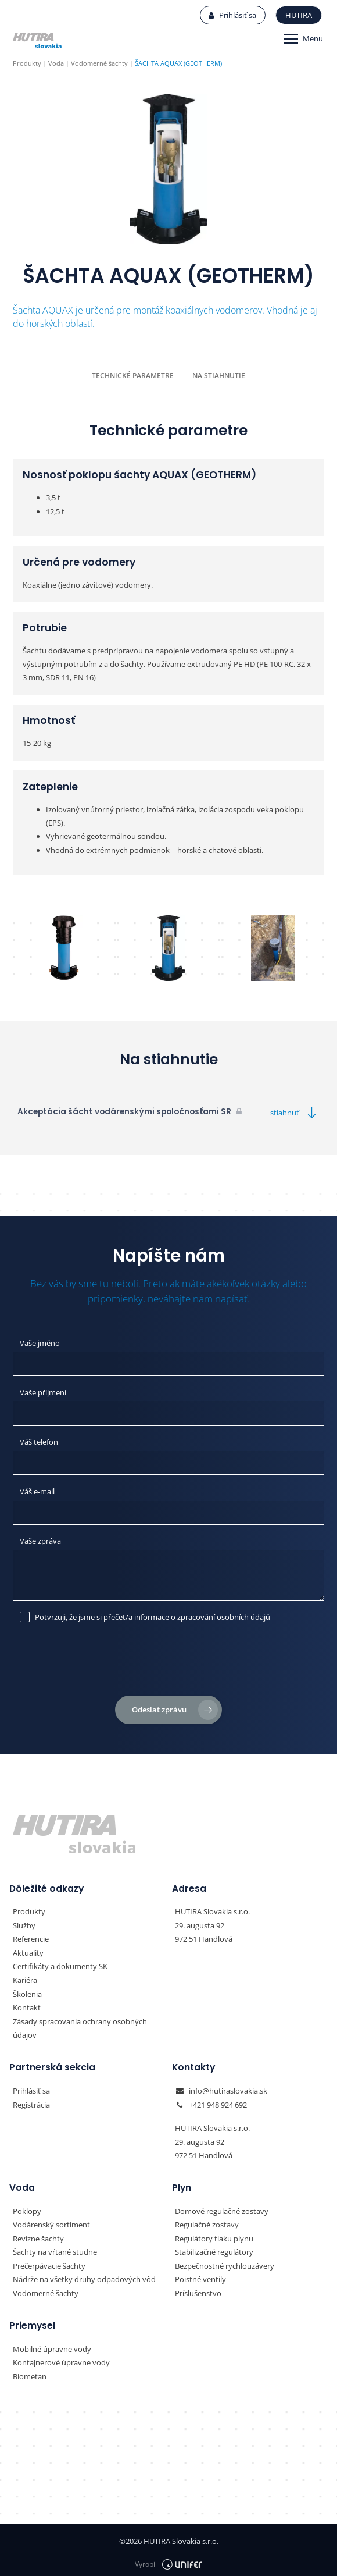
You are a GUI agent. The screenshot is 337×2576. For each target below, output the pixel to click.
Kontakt (27, 2005)
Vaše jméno (40, 1342)
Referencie (31, 1937)
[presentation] (168, 1660)
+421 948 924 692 (218, 2101)
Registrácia (31, 2101)
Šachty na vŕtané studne (55, 2248)
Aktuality (28, 1950)
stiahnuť (295, 1112)
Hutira (299, 15)
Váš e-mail (37, 1490)
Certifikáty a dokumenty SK (60, 1964)
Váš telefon (39, 1441)
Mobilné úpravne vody (52, 2344)
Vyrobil (168, 2559)
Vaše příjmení (43, 1392)
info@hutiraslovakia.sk (228, 2088)
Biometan (29, 2372)
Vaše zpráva (40, 1539)
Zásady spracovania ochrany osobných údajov (80, 2025)
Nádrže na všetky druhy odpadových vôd (84, 2275)
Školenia (27, 1991)
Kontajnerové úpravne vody (61, 2358)
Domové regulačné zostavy (221, 2207)
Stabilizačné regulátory (214, 2248)
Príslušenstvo (198, 2289)
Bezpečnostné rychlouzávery (224, 2262)
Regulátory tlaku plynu (214, 2234)
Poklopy (27, 2207)
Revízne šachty (38, 2234)
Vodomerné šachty (45, 2289)
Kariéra (25, 1978)
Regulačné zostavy (207, 2221)
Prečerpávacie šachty (49, 2262)
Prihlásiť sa (233, 15)
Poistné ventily (200, 2275)
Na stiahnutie (218, 376)
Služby (24, 1923)
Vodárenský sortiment (51, 2221)
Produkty (29, 1910)
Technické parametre (133, 376)
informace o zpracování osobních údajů (202, 1615)
